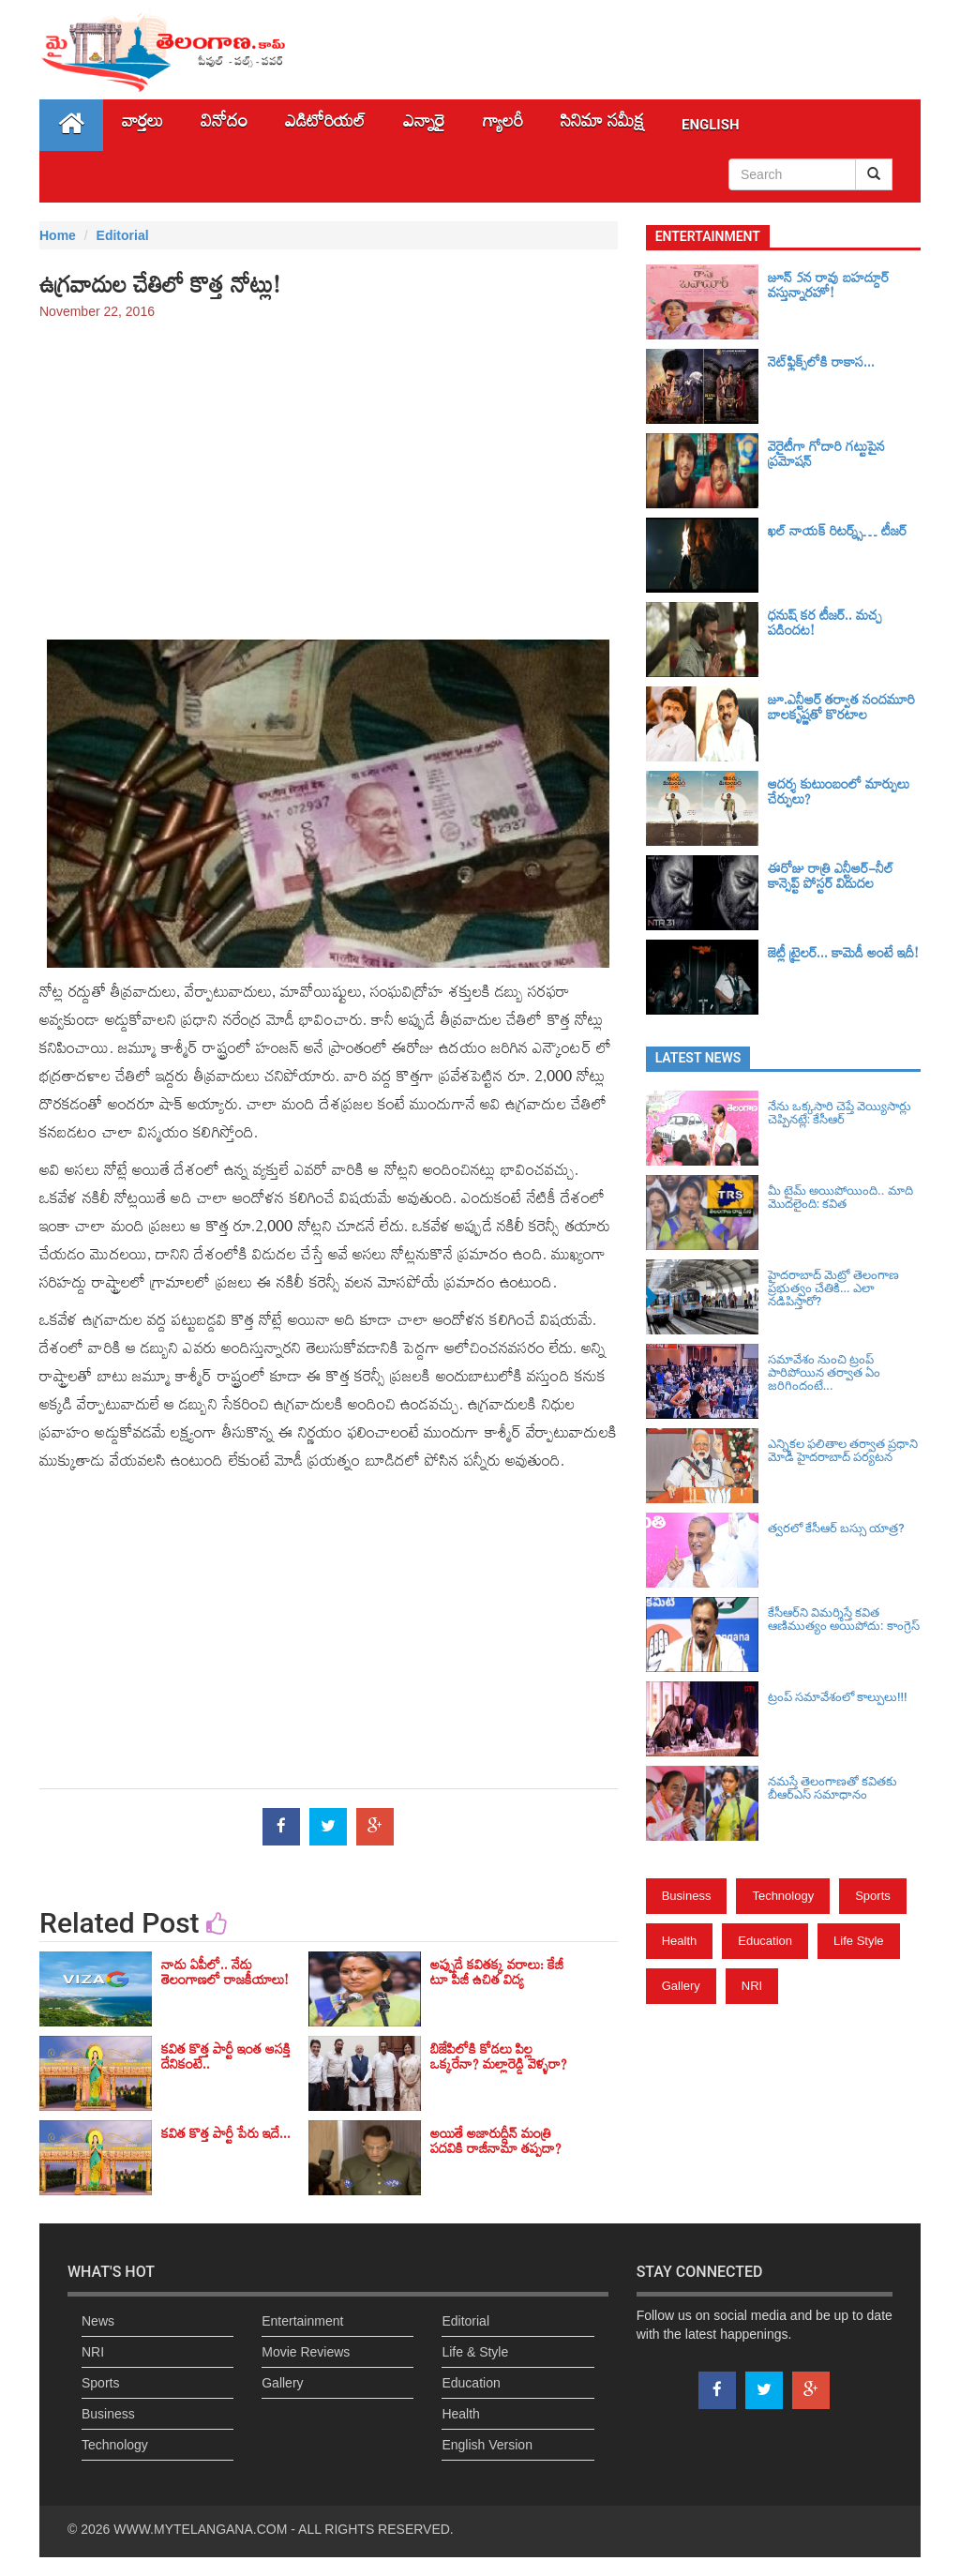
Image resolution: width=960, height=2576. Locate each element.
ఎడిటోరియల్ (325, 125)
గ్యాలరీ (503, 125)
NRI (752, 1986)
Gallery (681, 1986)
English (711, 124)
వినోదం (224, 125)
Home (57, 235)
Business (687, 1896)
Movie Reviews (306, 2351)
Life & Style (475, 2351)
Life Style (858, 1941)
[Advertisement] (328, 470)
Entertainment (302, 2320)
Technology (783, 1896)
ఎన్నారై (424, 125)
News (98, 2320)
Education (765, 1941)
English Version (487, 2444)
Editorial (123, 235)
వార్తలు (142, 125)
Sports (873, 1896)
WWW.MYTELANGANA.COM (200, 2529)
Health (680, 1941)
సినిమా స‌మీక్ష (602, 125)
